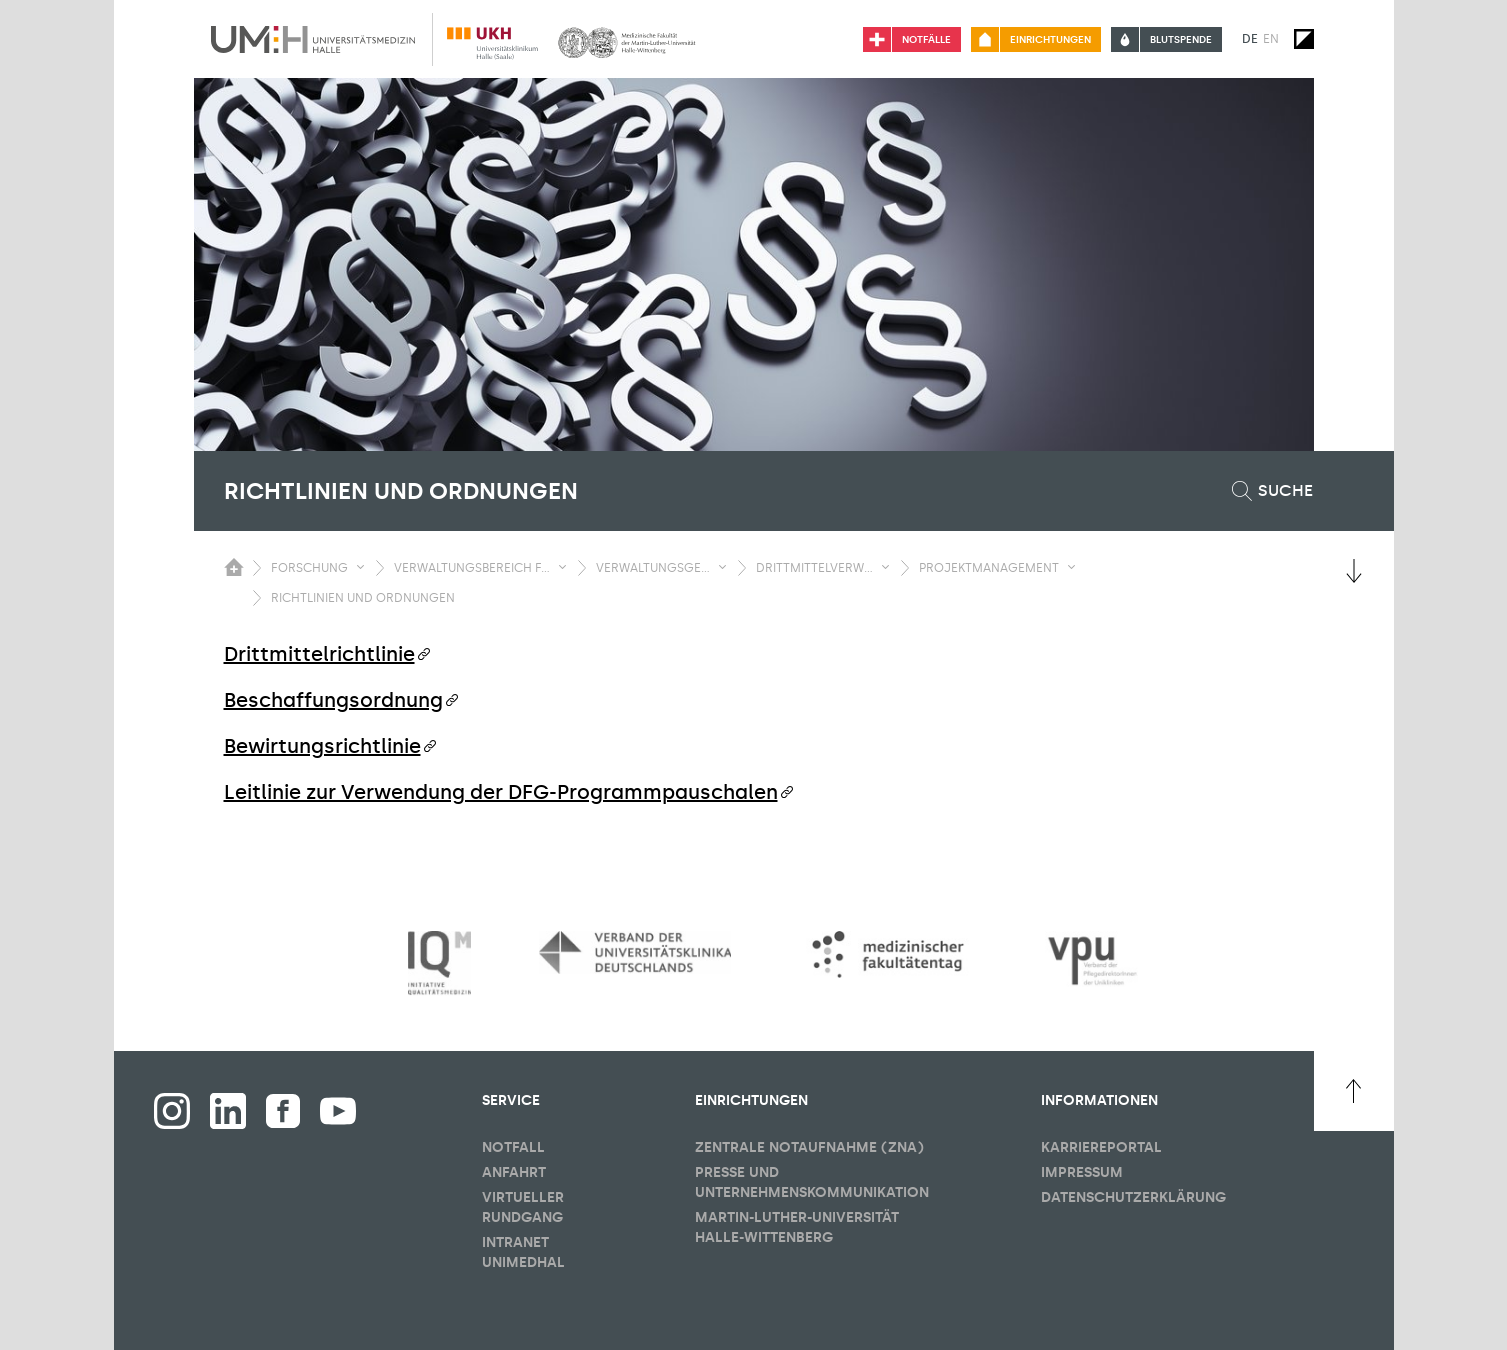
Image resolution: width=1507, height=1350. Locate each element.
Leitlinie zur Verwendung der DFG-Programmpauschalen (501, 792)
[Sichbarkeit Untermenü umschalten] (360, 567)
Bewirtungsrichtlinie (322, 746)
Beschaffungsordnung (333, 700)
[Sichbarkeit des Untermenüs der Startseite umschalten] (234, 567)
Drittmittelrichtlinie (319, 654)
